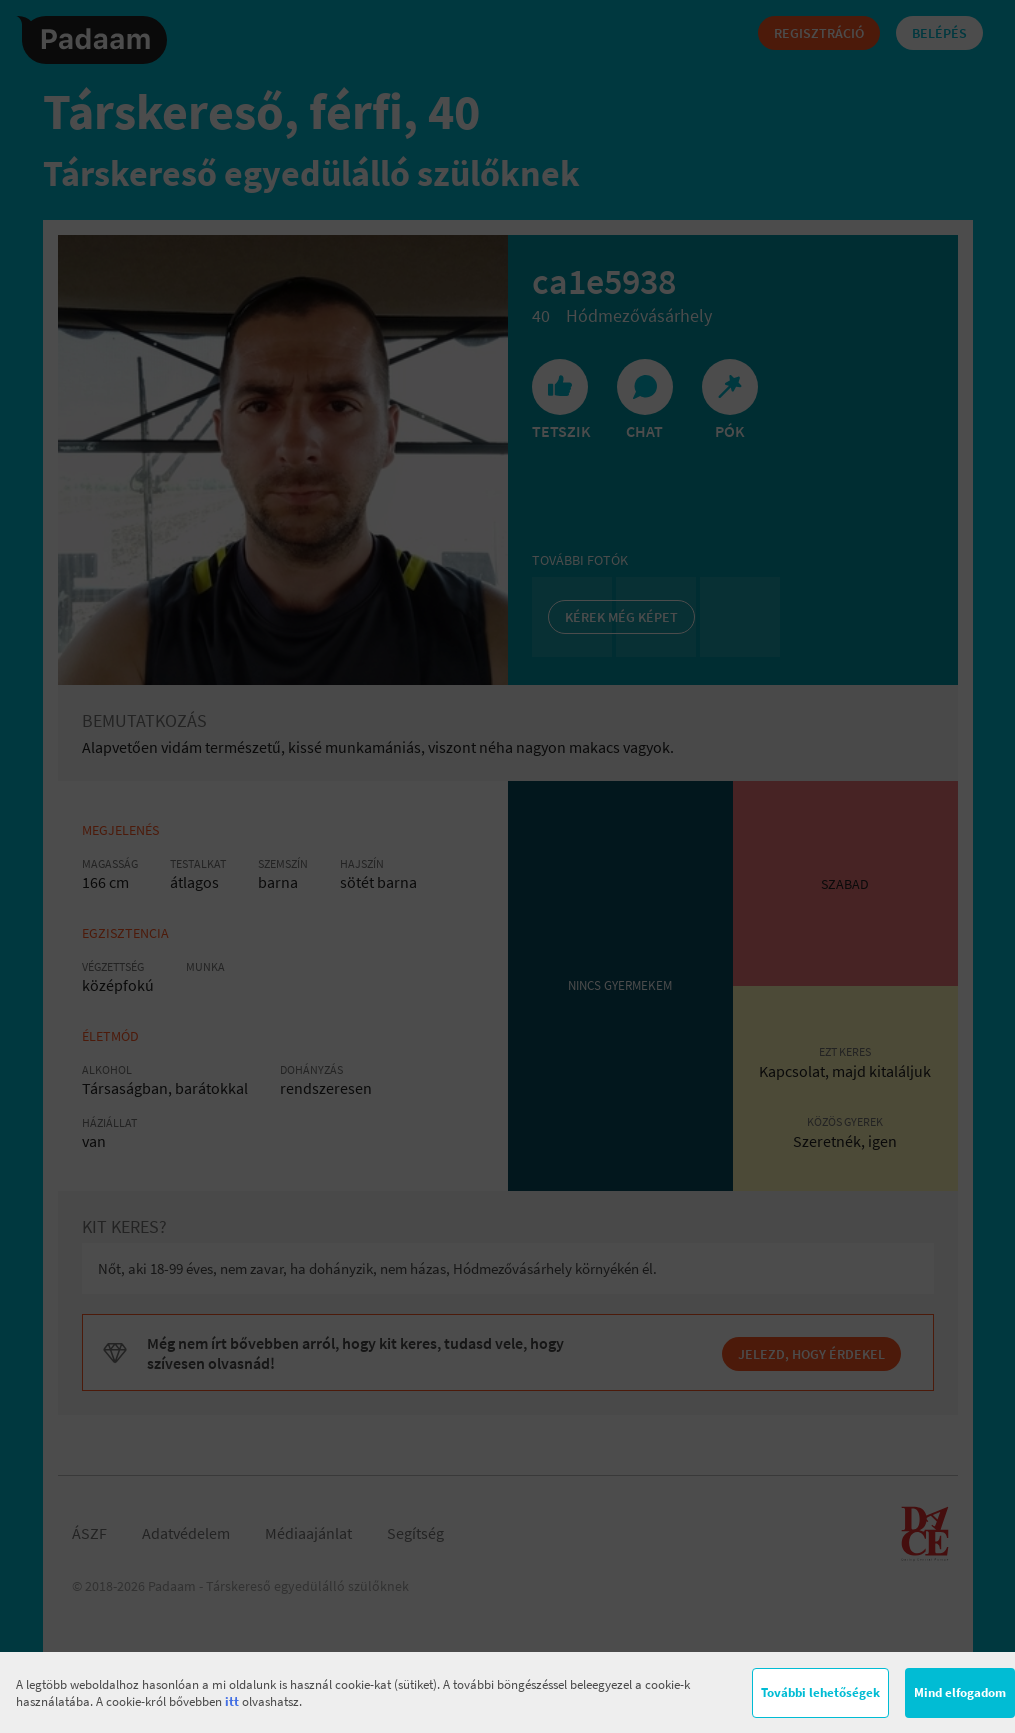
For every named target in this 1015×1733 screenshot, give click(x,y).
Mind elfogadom (960, 1692)
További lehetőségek (820, 1692)
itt (232, 1701)
